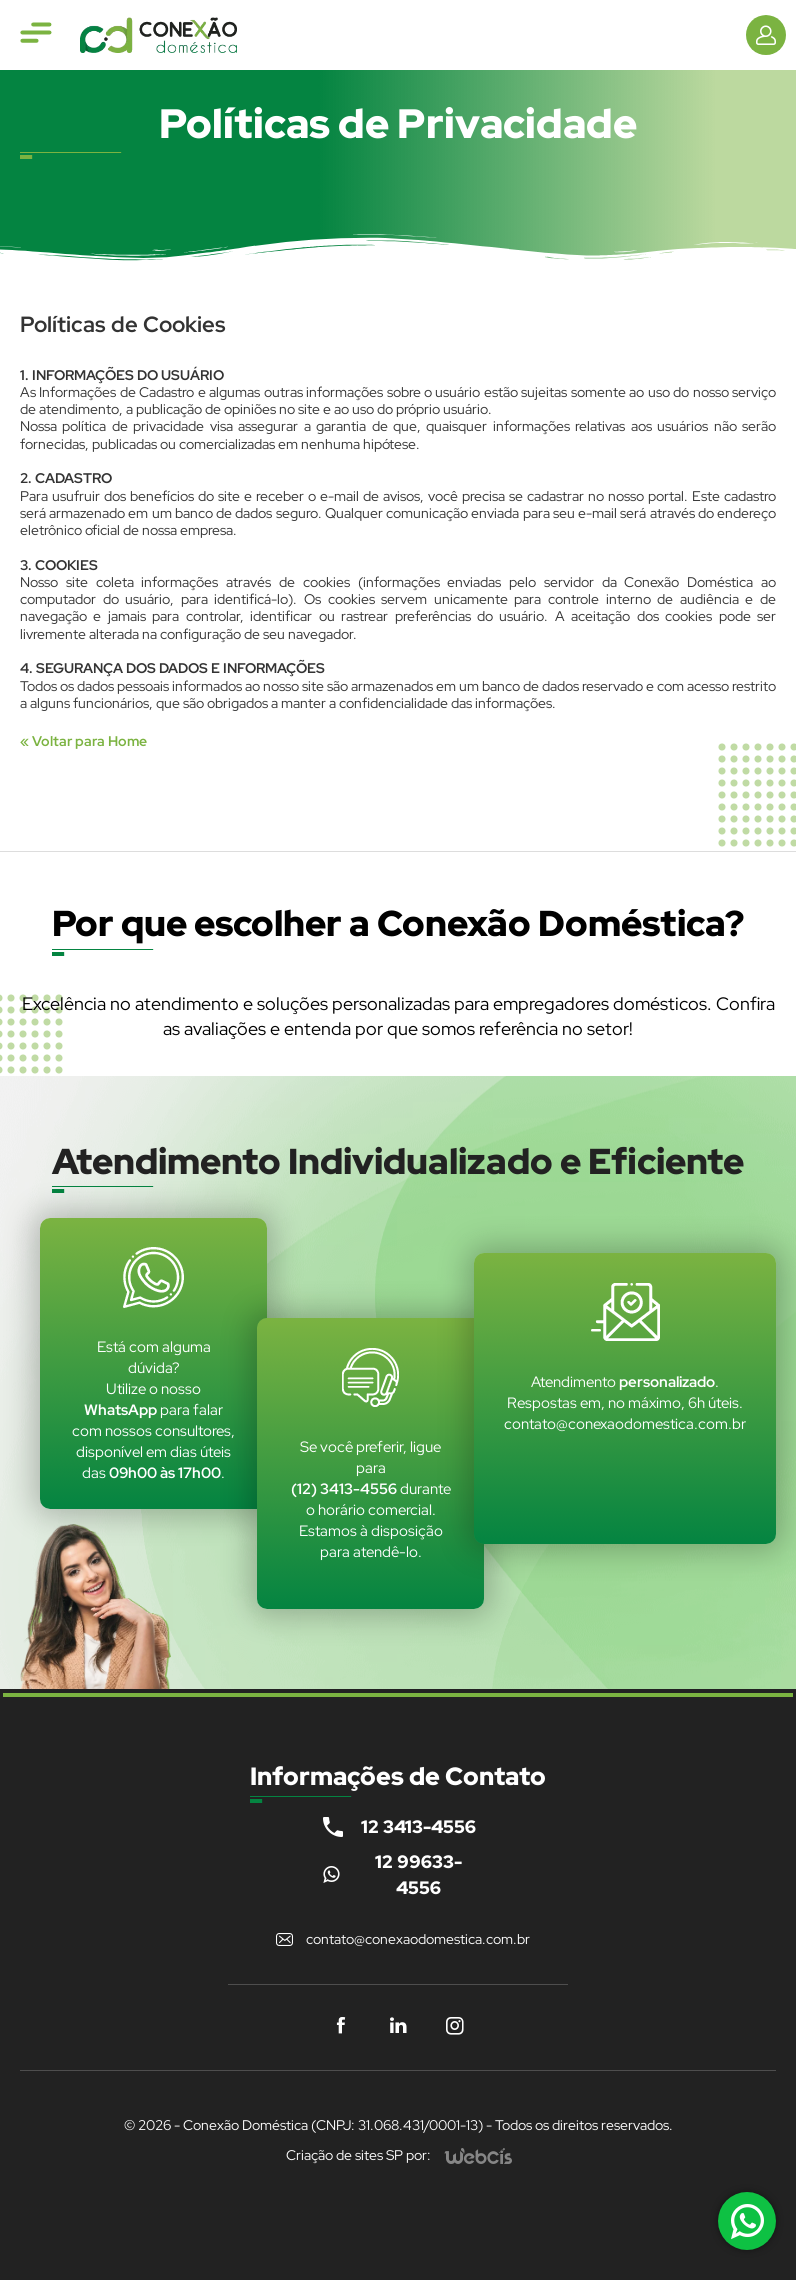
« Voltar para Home (83, 740)
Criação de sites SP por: (358, 2155)
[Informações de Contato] (766, 35)
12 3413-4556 (418, 1826)
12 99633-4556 (418, 1874)
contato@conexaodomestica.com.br (418, 1939)
